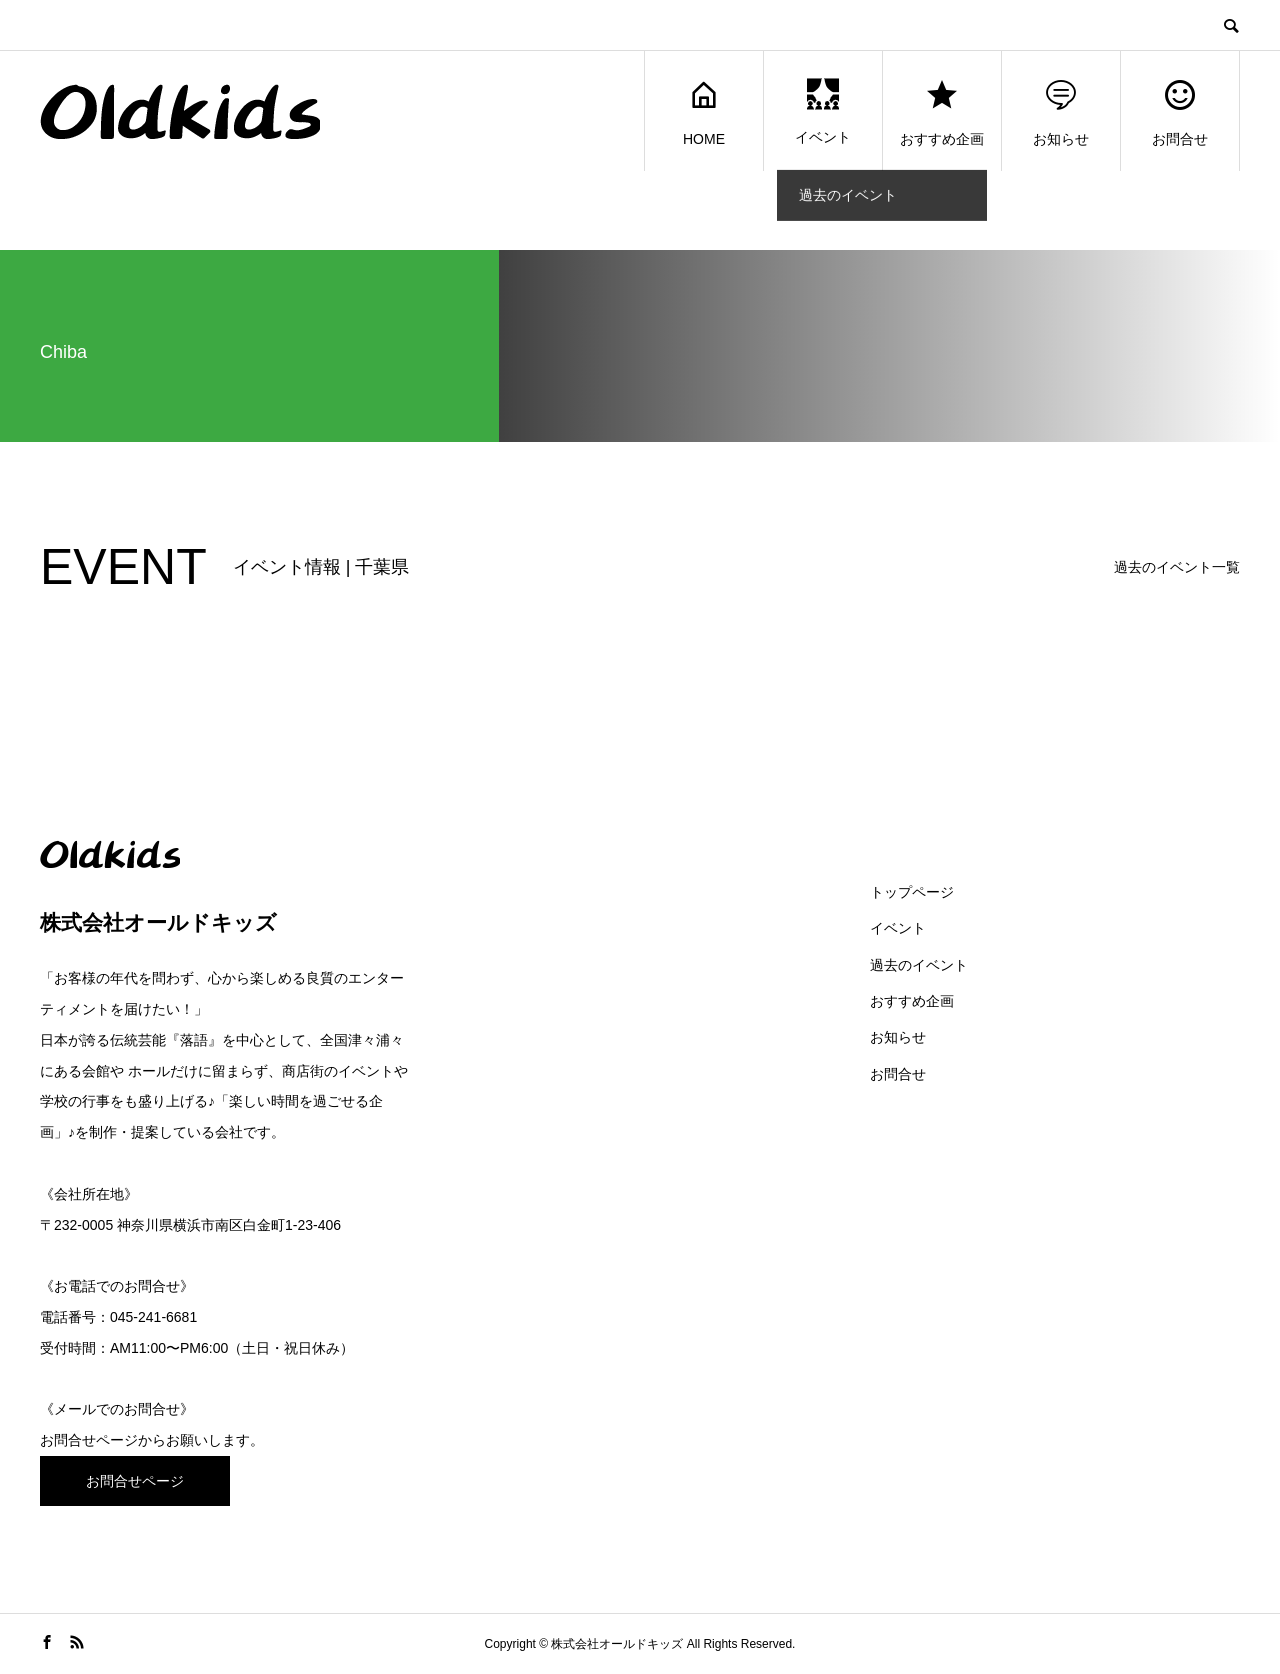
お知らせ (1061, 111)
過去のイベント (919, 965)
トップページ (912, 892)
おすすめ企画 (942, 111)
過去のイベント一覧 (1177, 567)
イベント (823, 111)
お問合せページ (89, 1440)
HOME (704, 111)
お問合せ (1180, 111)
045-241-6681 (153, 1317)
